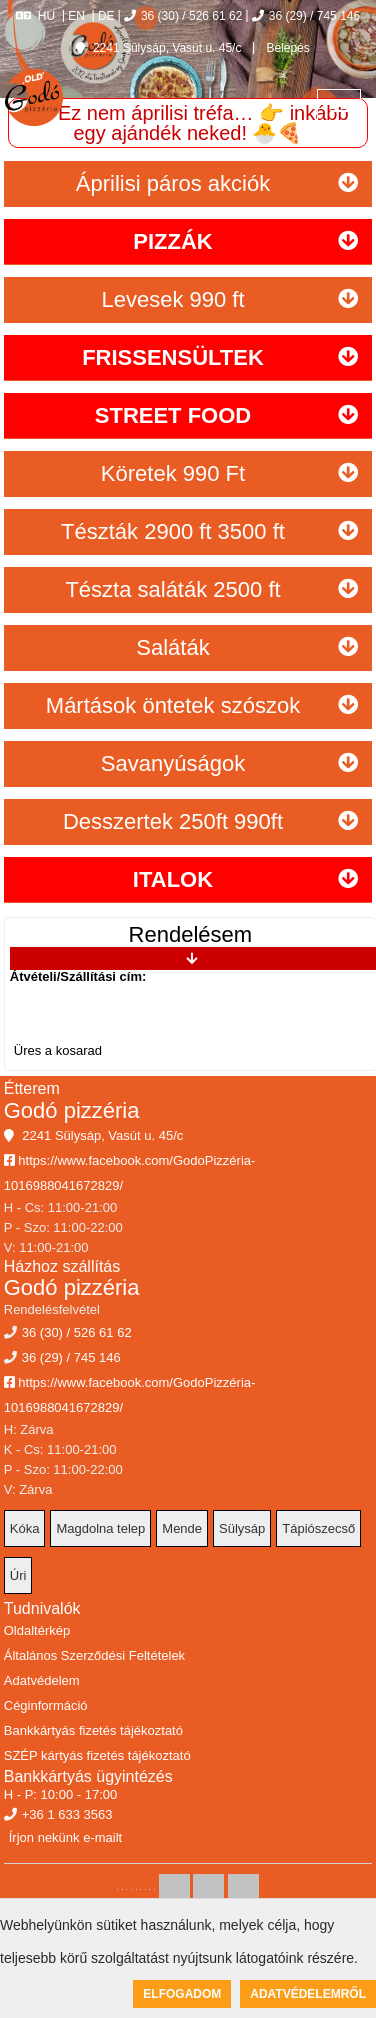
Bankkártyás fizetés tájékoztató (93, 1730)
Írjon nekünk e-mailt (65, 1837)
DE (106, 16)
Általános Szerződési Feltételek (94, 1655)
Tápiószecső (318, 1528)
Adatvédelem (42, 1680)
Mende (182, 1528)
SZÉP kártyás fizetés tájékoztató (97, 1755)
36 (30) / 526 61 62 (183, 16)
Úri (18, 1575)
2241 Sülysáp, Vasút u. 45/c (159, 48)
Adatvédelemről (308, 1994)
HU (35, 16)
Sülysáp (242, 1528)
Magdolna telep (100, 1528)
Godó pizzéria (72, 1110)
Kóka (25, 1528)
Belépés (286, 48)
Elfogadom (182, 1994)
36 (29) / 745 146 (306, 16)
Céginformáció (46, 1705)
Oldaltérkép (37, 1630)
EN (76, 16)
